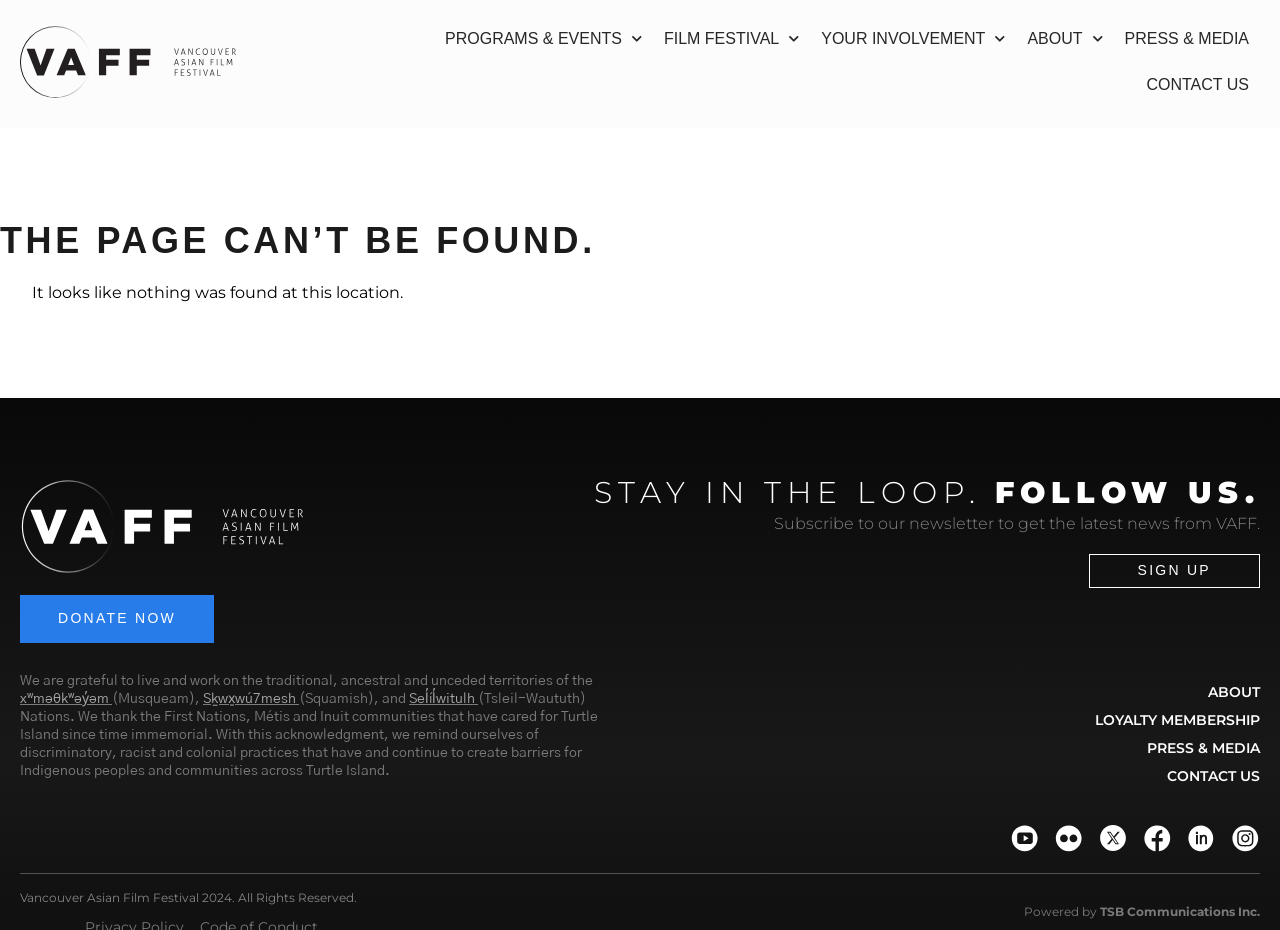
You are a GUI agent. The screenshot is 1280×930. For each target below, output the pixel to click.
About (1064, 38)
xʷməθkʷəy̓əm (64, 700)
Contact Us (1197, 84)
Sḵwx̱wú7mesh (249, 700)
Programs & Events (543, 38)
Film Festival (731, 38)
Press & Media (1187, 38)
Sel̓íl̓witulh (442, 700)
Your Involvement (913, 38)
